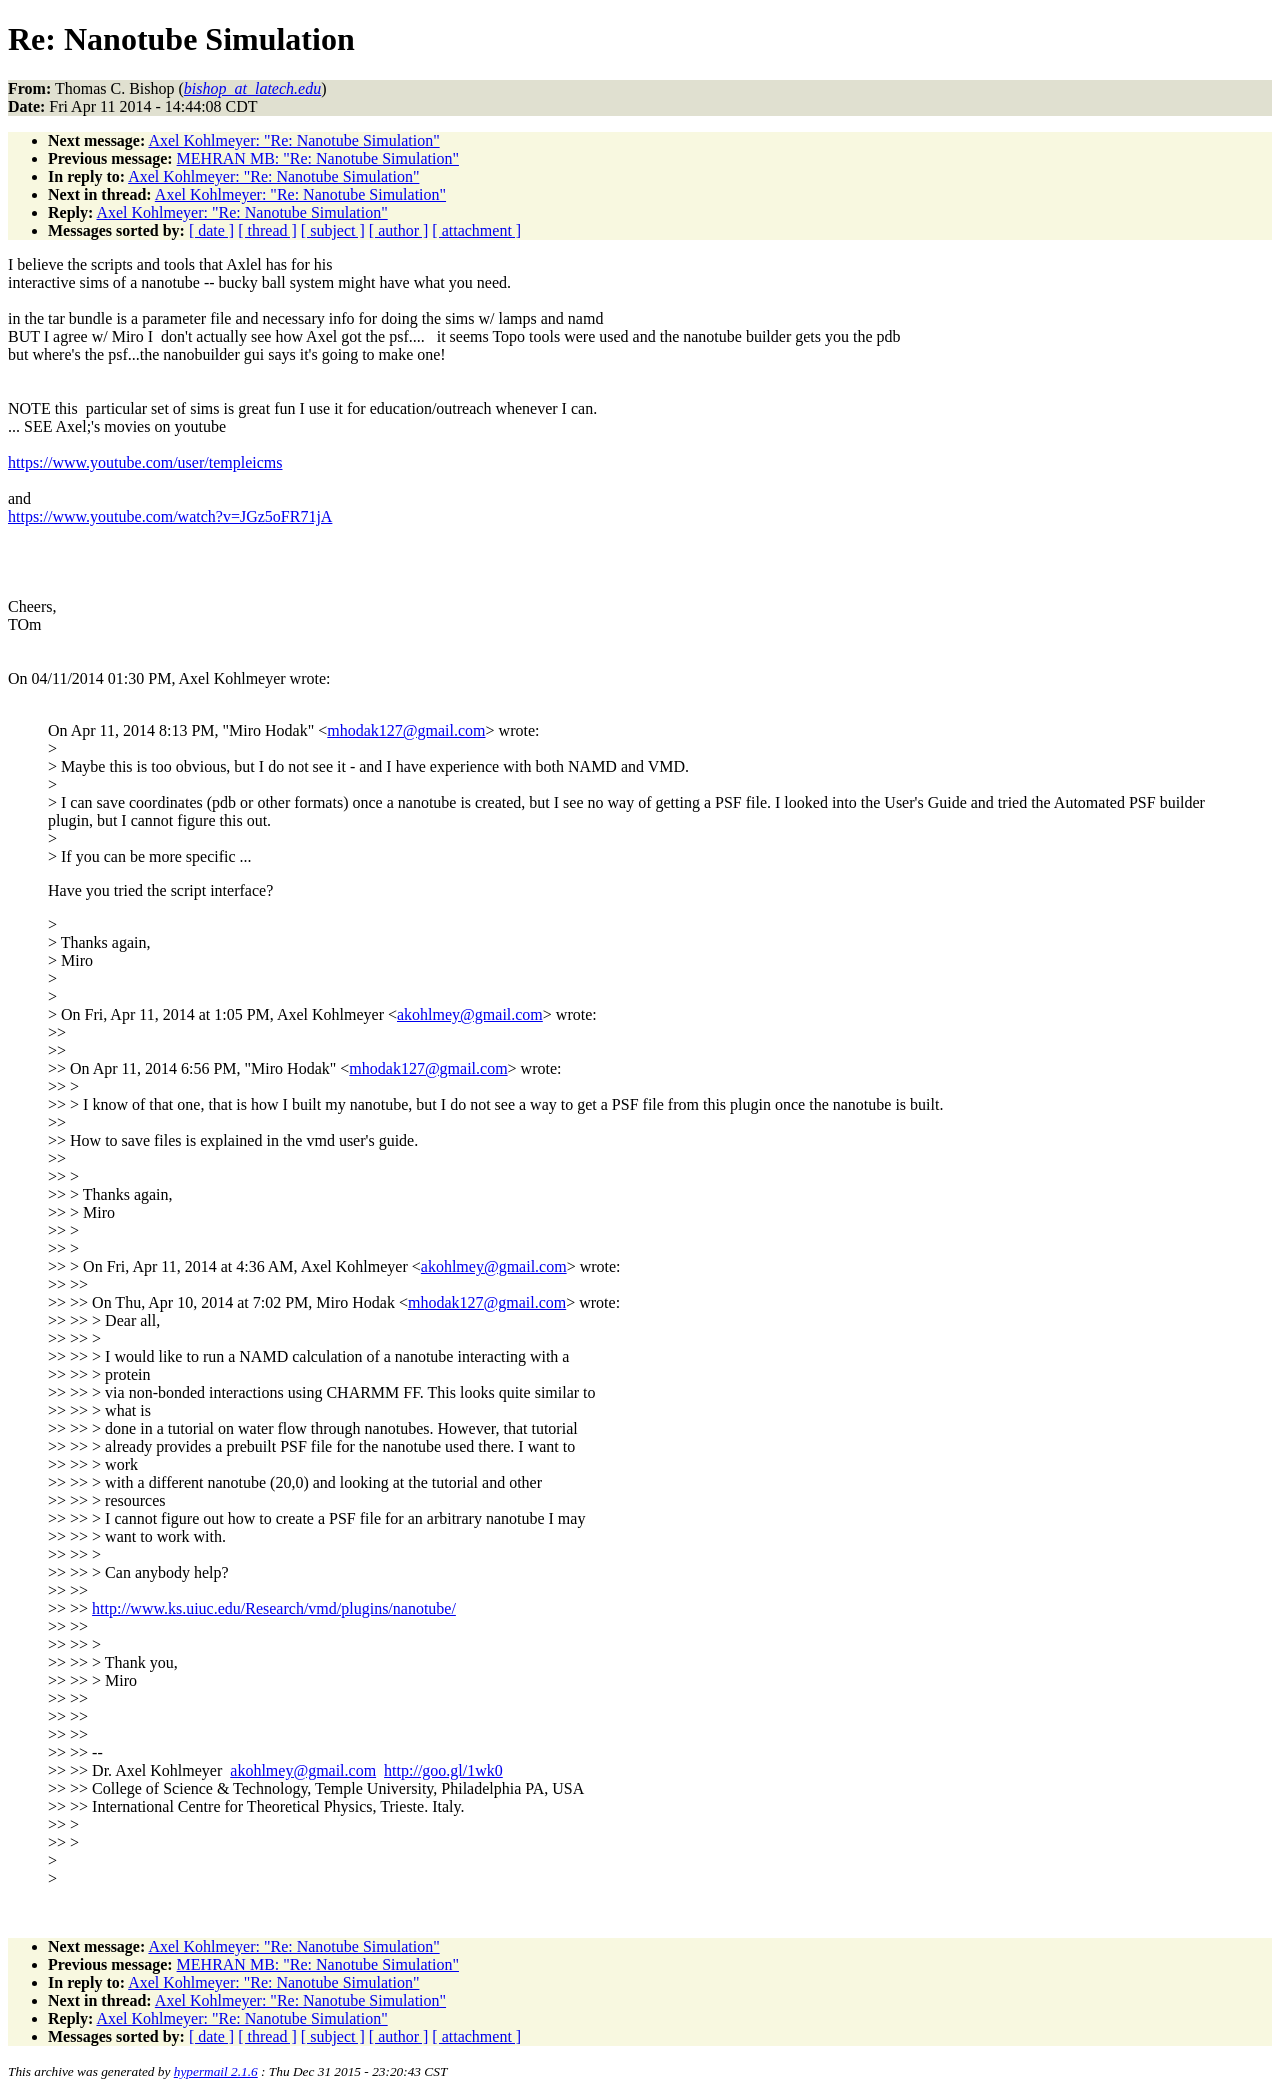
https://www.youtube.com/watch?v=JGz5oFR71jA (170, 516)
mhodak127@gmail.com (406, 730)
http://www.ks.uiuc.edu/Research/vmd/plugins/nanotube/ (274, 1608)
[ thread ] (267, 230)
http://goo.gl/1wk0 (443, 1770)
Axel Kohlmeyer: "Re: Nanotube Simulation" (293, 140)
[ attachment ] (476, 230)
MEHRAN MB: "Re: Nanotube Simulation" (318, 158)
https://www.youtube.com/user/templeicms (145, 462)
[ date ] (211, 230)
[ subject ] (333, 230)
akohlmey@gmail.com (470, 1014)
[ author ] (399, 230)
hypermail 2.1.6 (216, 2071)
